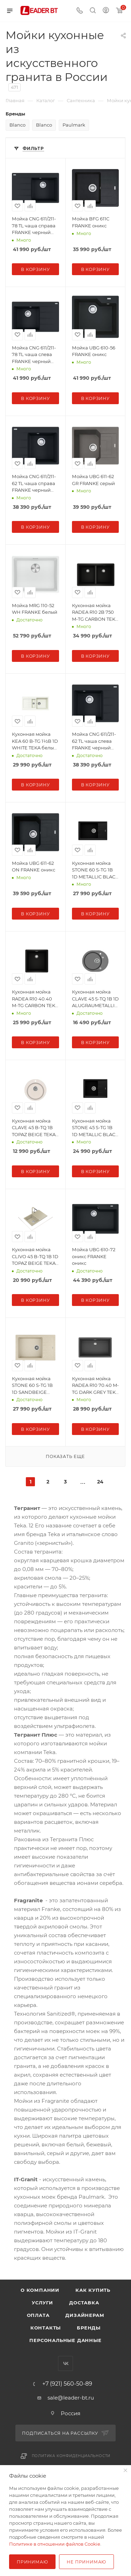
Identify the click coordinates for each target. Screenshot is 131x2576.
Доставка (84, 2302)
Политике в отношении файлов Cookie (54, 2544)
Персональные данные (65, 2340)
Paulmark (74, 125)
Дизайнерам (84, 2315)
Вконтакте (65, 2363)
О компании (40, 2290)
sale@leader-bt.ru (71, 2397)
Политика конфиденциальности (71, 2456)
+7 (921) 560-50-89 (67, 2384)
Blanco (17, 125)
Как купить (92, 2290)
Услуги (42, 2302)
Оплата (38, 2315)
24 (100, 1482)
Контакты (45, 2328)
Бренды (89, 2328)
